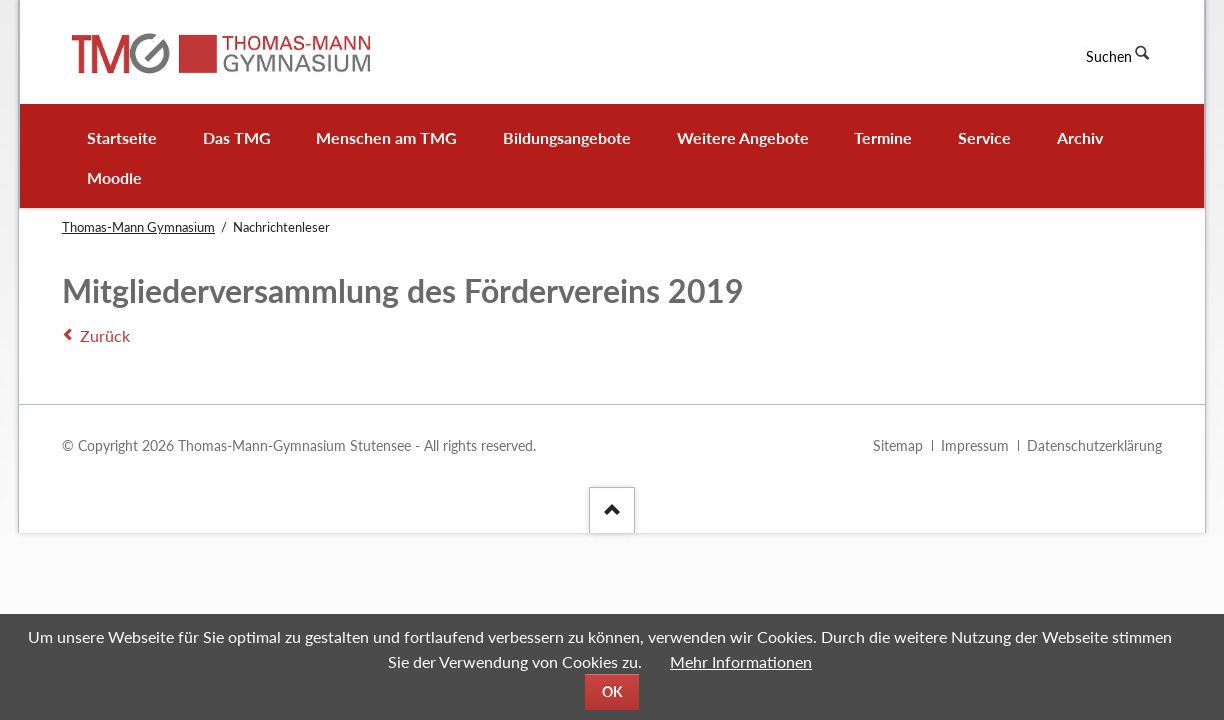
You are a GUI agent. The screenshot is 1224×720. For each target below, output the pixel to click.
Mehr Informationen (741, 661)
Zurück (105, 335)
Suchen (1109, 56)
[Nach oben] (612, 510)
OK (612, 691)
